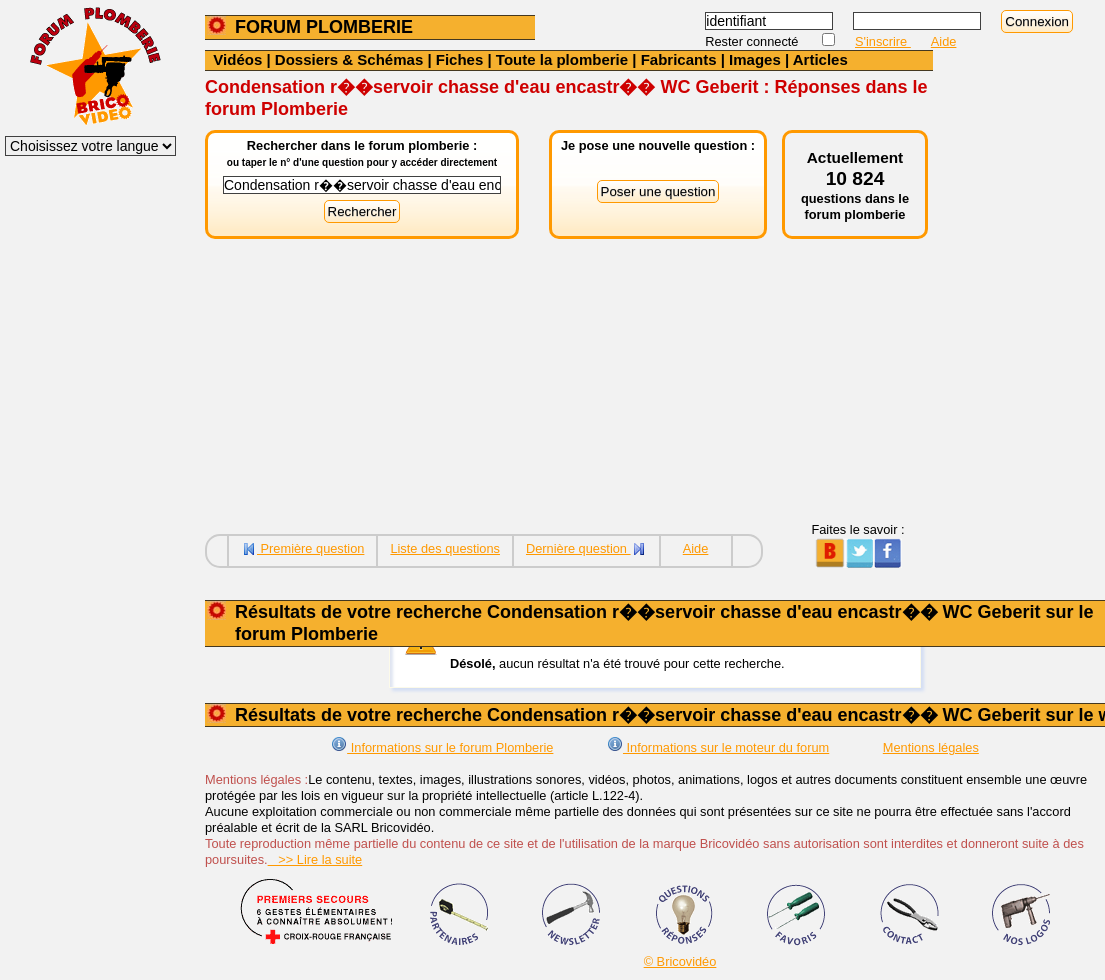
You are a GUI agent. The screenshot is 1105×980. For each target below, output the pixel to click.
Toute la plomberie (562, 59)
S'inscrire (883, 41)
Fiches (460, 59)
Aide (944, 41)
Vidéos (237, 59)
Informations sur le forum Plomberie (442, 747)
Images (755, 59)
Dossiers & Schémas (349, 59)
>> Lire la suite (315, 859)
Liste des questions (445, 548)
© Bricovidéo (680, 961)
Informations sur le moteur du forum (718, 747)
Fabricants (679, 59)
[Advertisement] (569, 382)
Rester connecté (753, 41)
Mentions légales (931, 747)
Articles (820, 59)
